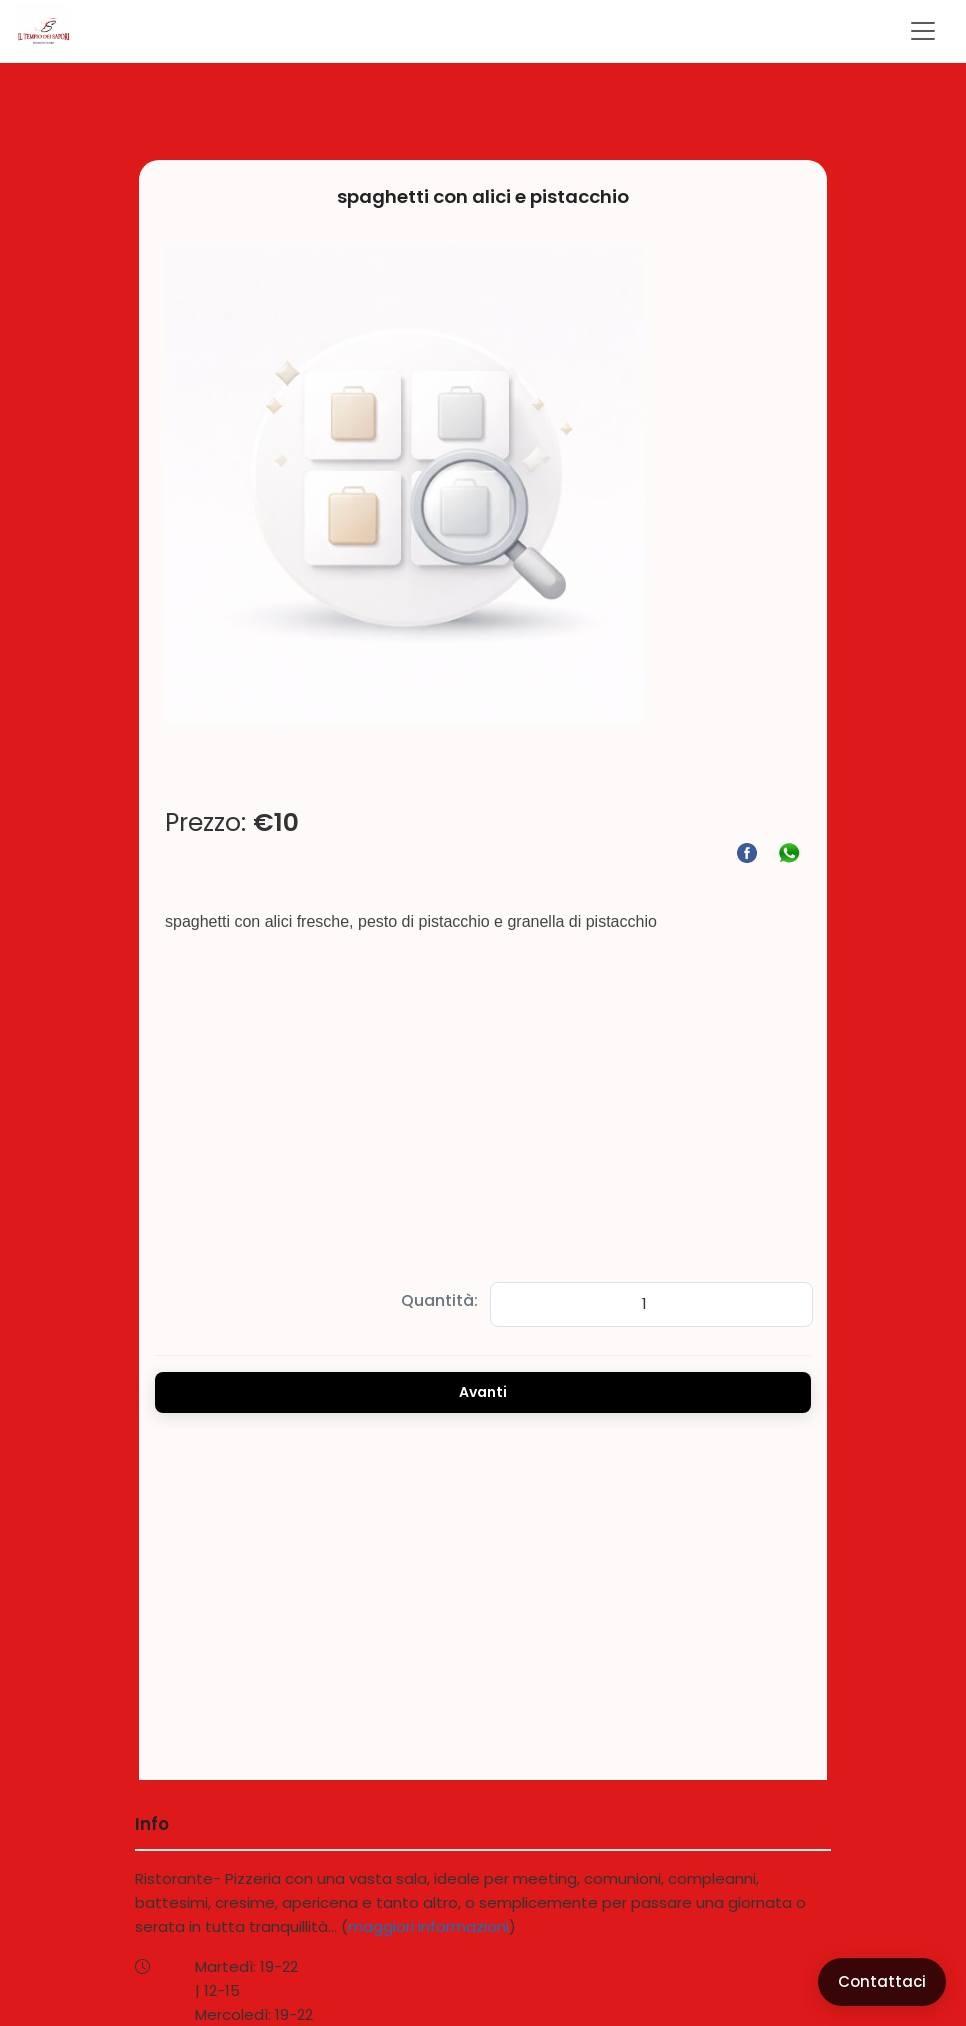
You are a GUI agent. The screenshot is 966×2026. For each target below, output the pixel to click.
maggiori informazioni (428, 1926)
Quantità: (439, 1300)
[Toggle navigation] (923, 31)
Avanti (483, 1392)
